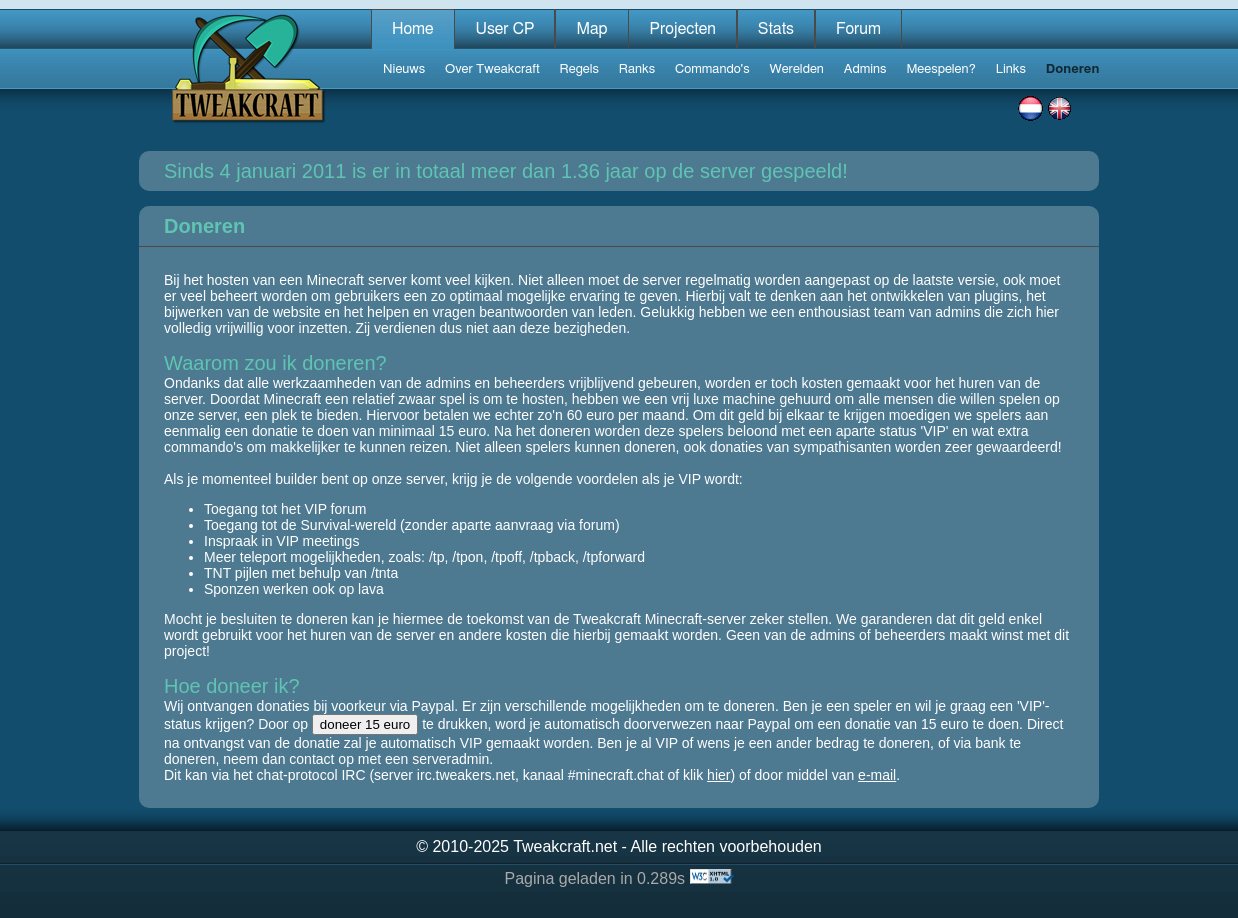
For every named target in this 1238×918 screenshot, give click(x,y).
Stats (776, 29)
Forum (858, 29)
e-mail (877, 775)
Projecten (682, 29)
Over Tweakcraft (492, 69)
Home (413, 29)
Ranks (637, 69)
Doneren (1073, 69)
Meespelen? (940, 69)
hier (718, 775)
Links (1011, 69)
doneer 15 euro (365, 724)
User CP (504, 29)
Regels (579, 69)
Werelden (797, 69)
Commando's (712, 69)
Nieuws (404, 69)
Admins (865, 69)
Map (591, 29)
